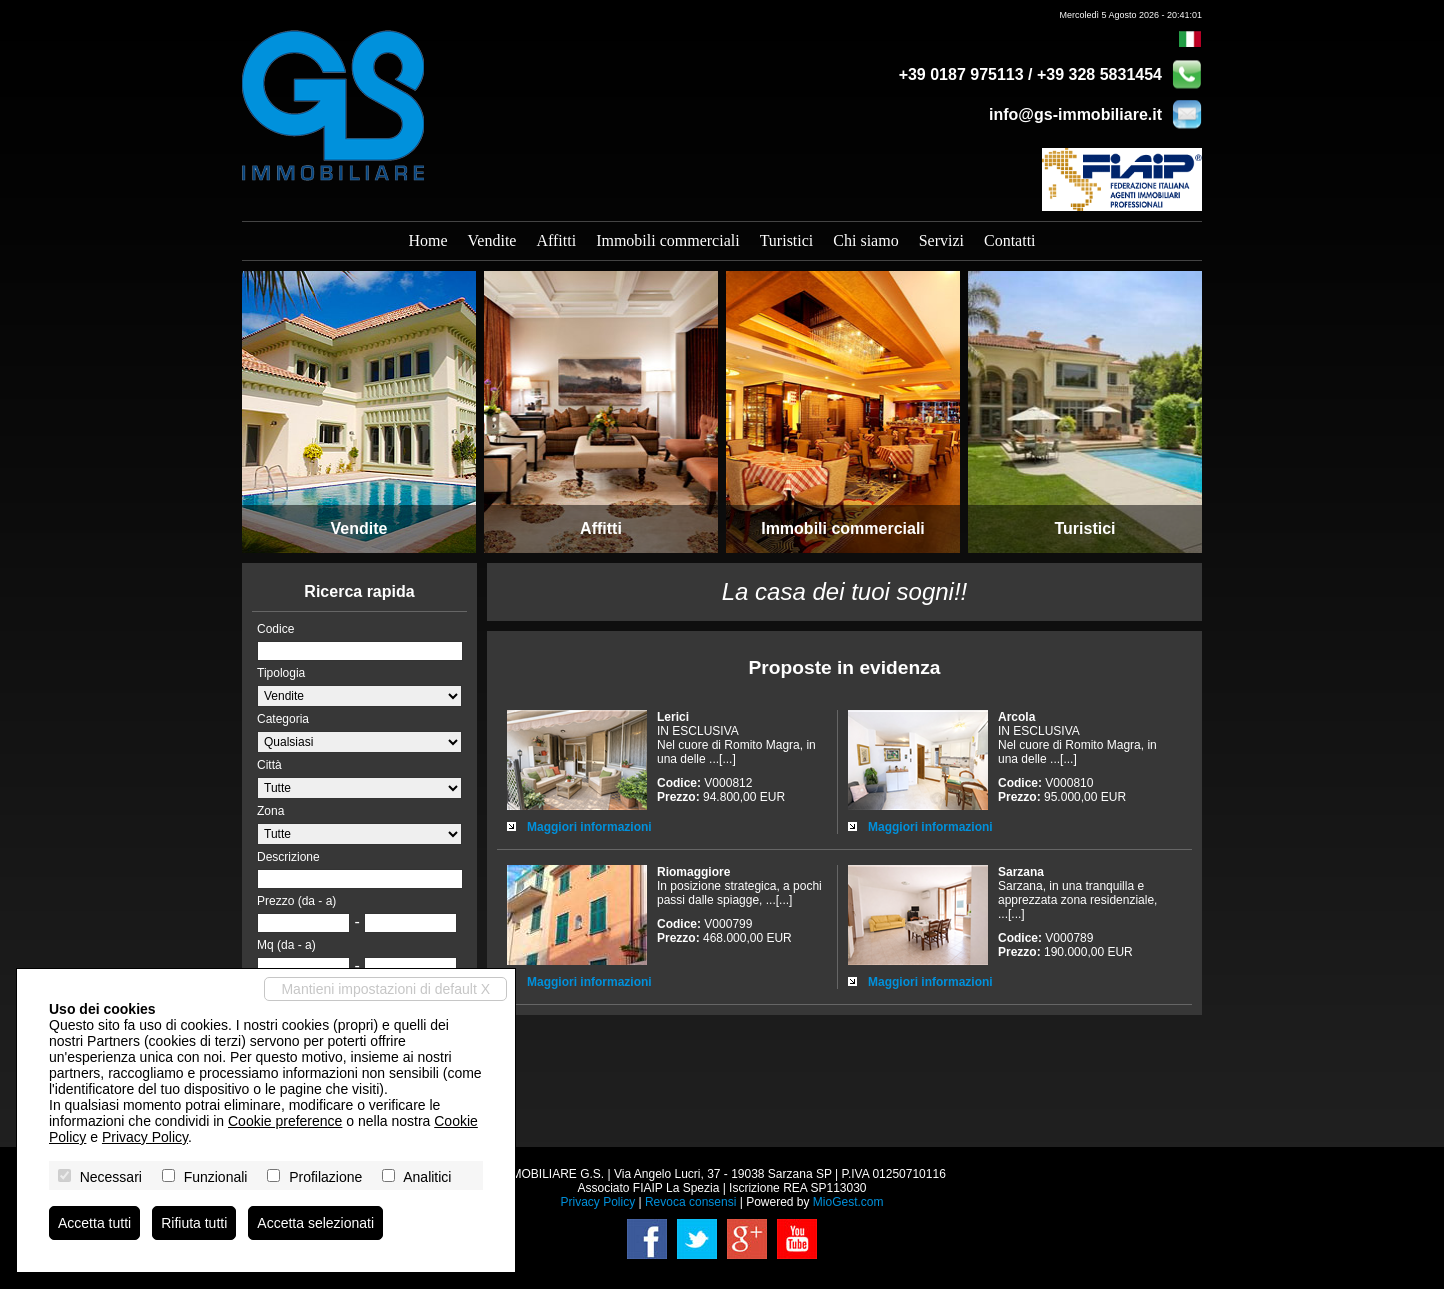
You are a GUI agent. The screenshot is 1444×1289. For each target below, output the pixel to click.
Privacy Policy (597, 1202)
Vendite (492, 240)
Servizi (941, 240)
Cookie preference (285, 1121)
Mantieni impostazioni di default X (385, 989)
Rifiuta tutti (194, 1223)
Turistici (787, 240)
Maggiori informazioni (589, 827)
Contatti (1010, 240)
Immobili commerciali (668, 240)
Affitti (556, 240)
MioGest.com (848, 1202)
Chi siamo (865, 240)
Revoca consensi (690, 1202)
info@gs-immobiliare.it (1075, 114)
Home (427, 240)
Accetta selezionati (315, 1223)
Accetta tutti (94, 1223)
